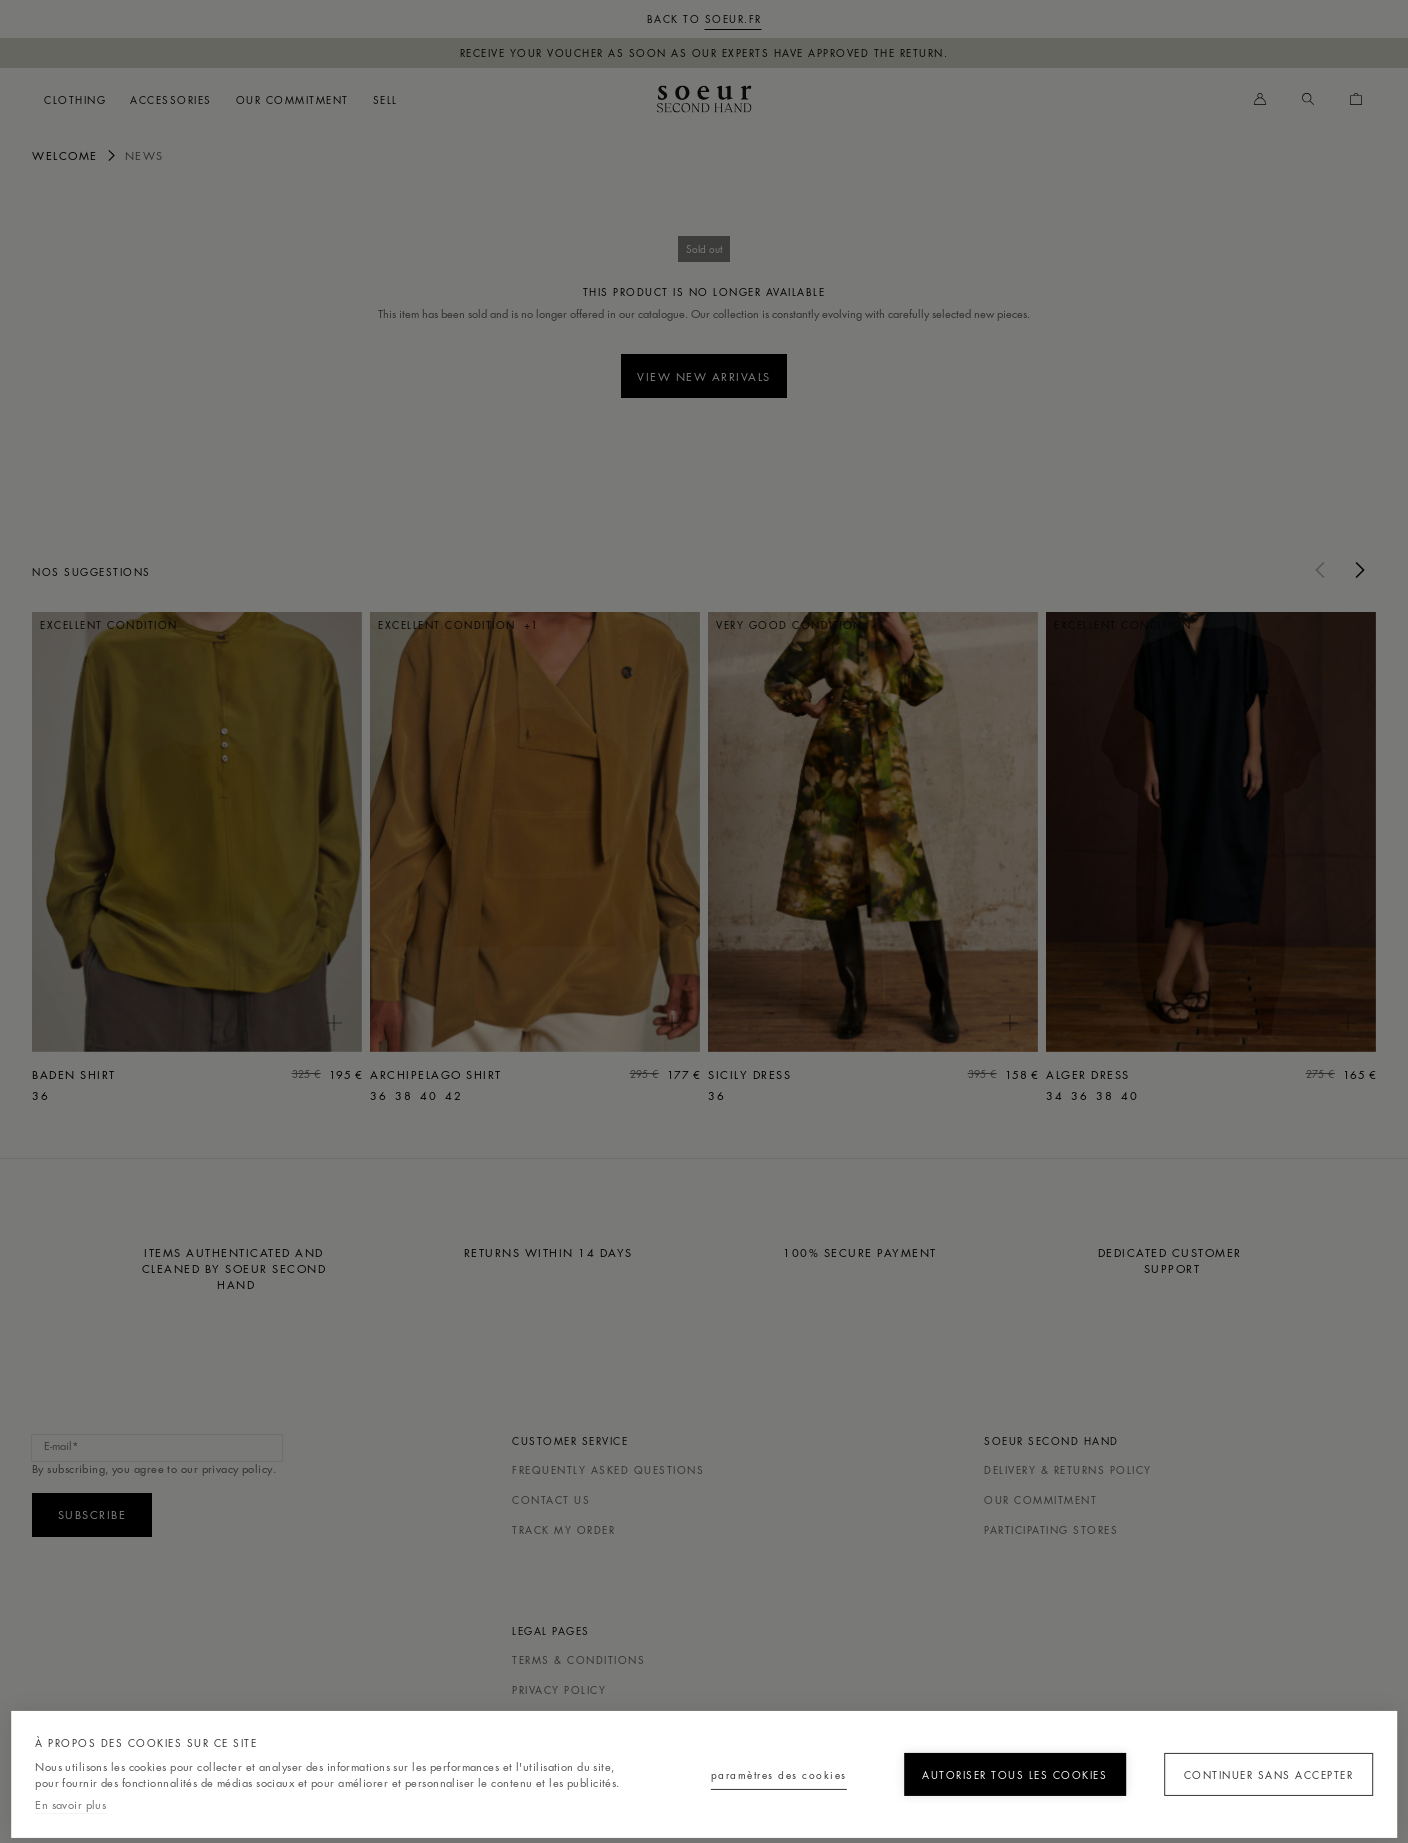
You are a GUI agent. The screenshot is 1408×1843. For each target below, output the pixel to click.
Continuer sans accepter (1259, 1765)
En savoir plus (70, 1803)
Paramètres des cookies (727, 1765)
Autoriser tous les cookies (991, 1765)
